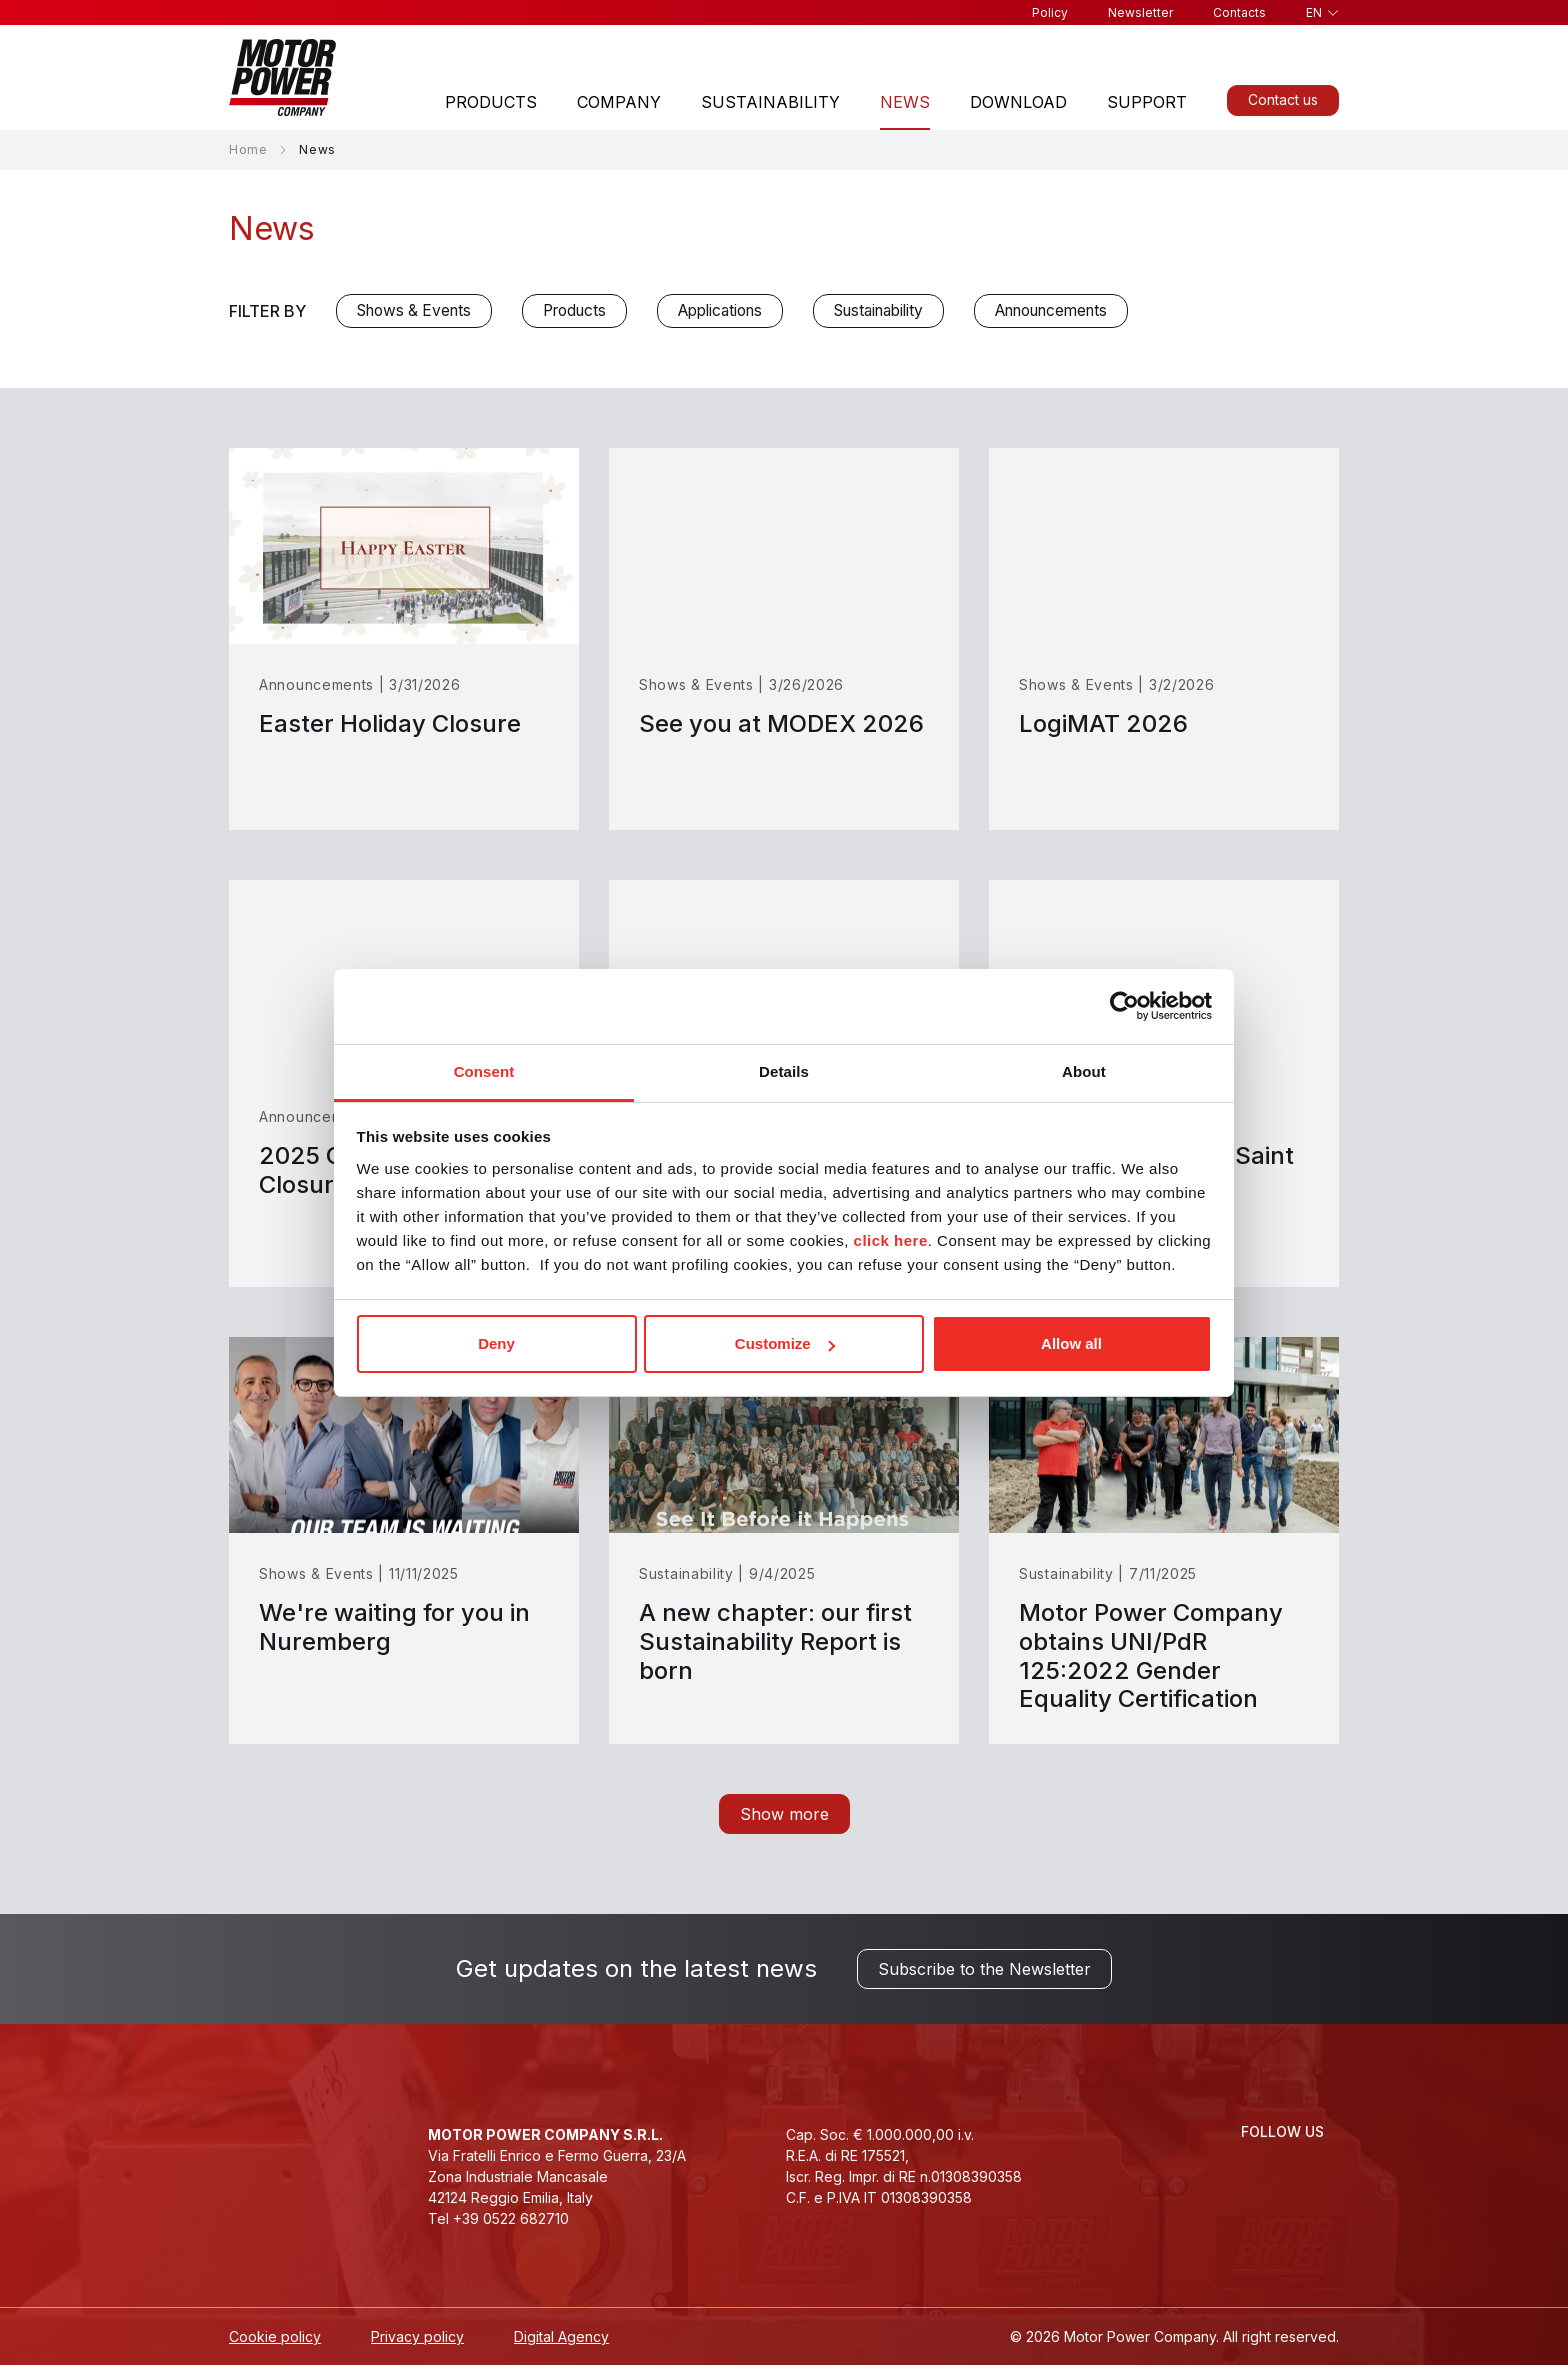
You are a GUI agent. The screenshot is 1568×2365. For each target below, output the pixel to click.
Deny (496, 1343)
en (1314, 12)
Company (619, 102)
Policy (1050, 12)
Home (248, 149)
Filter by (267, 311)
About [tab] (1084, 1071)
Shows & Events (414, 310)
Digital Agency (561, 2336)
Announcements (1051, 310)
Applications (720, 310)
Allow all (1071, 1343)
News (905, 102)
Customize (785, 1343)
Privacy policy (417, 2336)
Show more (784, 1814)
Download (1018, 102)
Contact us (1283, 99)
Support (1147, 102)
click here (891, 1240)
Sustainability (770, 102)
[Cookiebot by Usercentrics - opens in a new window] (1124, 1006)
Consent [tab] (484, 1071)
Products (491, 102)
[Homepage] (282, 77)
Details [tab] (784, 1071)
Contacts (1239, 12)
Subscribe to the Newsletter (984, 1969)
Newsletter (1140, 12)
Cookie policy (275, 2336)
